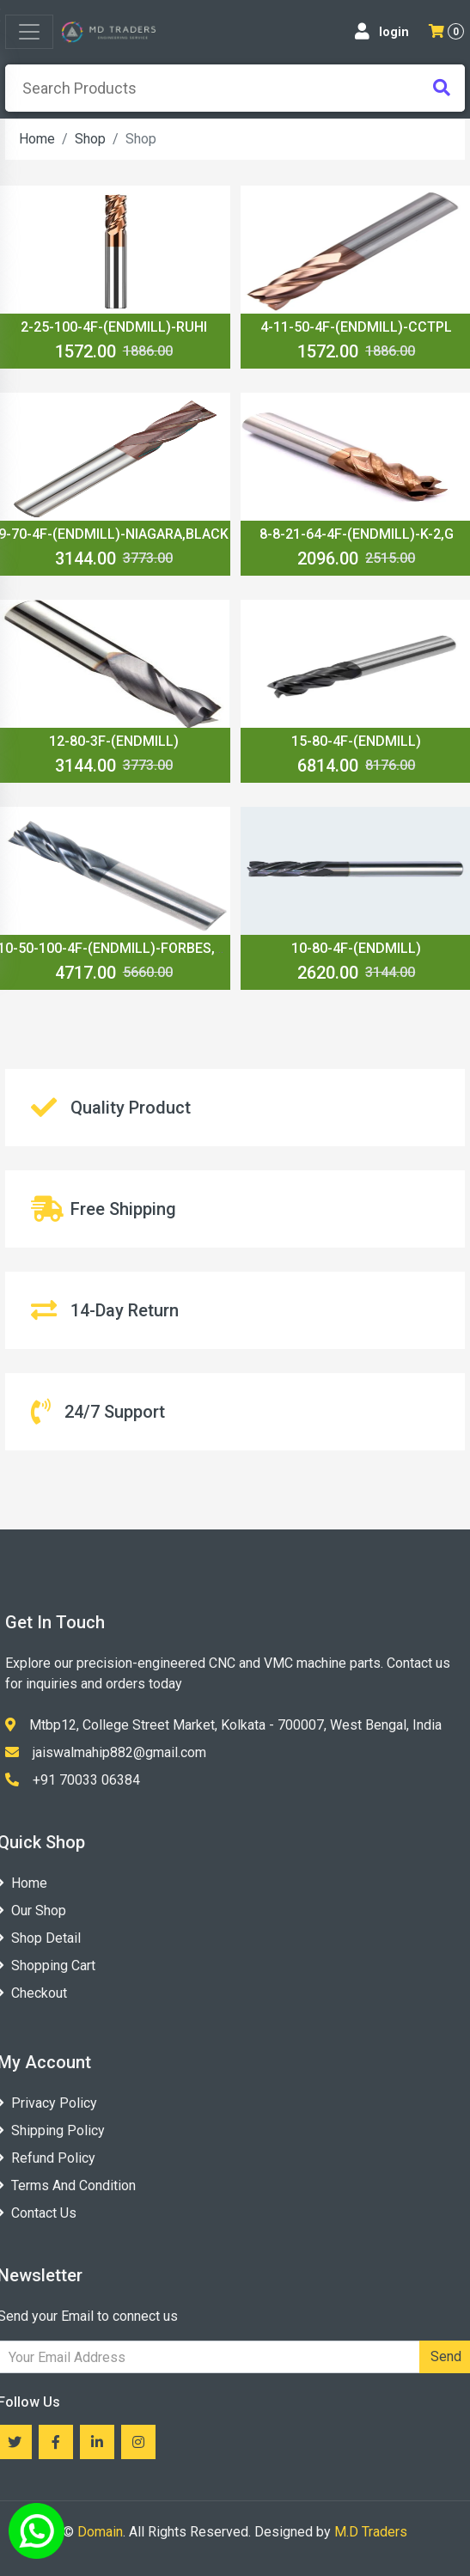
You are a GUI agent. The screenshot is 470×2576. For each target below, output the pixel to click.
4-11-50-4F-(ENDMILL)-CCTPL (356, 327)
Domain (100, 2532)
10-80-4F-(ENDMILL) (356, 948)
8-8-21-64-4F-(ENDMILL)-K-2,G (356, 534)
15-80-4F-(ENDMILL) (356, 741)
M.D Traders (370, 2532)
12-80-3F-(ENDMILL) (114, 741)
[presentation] (235, 88)
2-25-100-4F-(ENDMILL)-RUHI (114, 327)
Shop (90, 139)
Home (37, 139)
